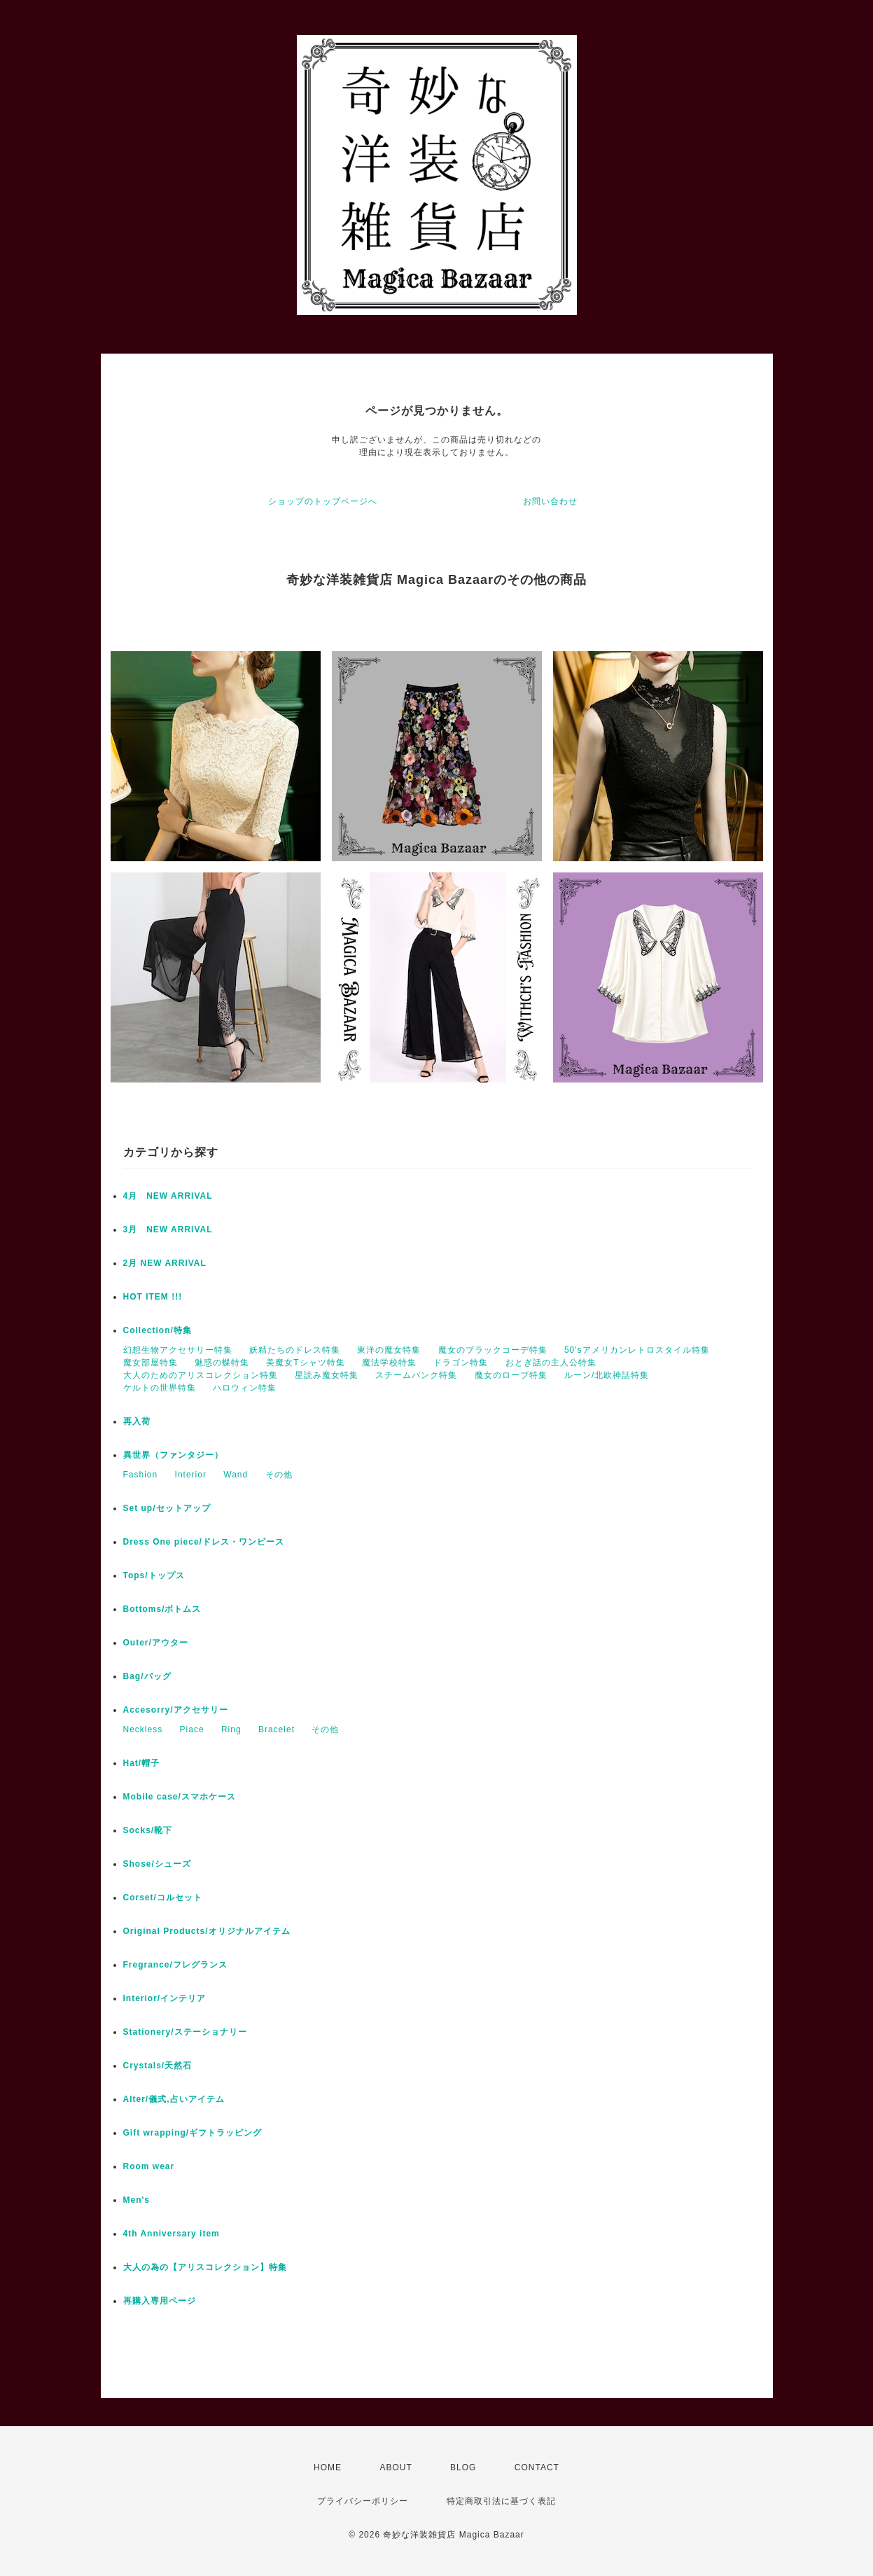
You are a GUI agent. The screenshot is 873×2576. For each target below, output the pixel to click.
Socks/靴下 (148, 1830)
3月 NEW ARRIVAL (168, 1229)
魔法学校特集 (389, 1362)
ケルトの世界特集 (159, 1388)
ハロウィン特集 (245, 1388)
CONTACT (537, 2467)
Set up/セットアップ (167, 1508)
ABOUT (395, 2467)
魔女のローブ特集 (511, 1375)
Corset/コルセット (162, 1897)
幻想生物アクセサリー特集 (177, 1350)
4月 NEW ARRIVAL (168, 1196)
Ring (231, 1729)
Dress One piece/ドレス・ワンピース (203, 1542)
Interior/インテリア (165, 1998)
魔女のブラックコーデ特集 (492, 1350)
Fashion (140, 1475)
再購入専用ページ (159, 2301)
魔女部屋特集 (150, 1362)
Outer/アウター (155, 1643)
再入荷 (137, 1421)
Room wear (149, 2166)
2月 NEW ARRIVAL (165, 1263)
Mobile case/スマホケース (179, 1797)
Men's (137, 2200)
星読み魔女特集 (326, 1375)
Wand (235, 1475)
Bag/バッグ (147, 1676)
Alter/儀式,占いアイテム (174, 2099)
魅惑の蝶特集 (222, 1362)
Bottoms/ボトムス (162, 1609)
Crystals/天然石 (158, 2065)
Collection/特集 (157, 1330)
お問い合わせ (550, 501)
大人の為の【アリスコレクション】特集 (205, 2267)
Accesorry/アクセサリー (175, 1710)
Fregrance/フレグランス (175, 1965)
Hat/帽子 (141, 1763)
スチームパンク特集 (416, 1375)
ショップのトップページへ (322, 501)
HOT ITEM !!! (153, 1297)
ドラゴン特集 (460, 1362)
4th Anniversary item (171, 2234)
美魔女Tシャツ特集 (305, 1362)
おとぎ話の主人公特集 (550, 1362)
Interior (191, 1475)
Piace (192, 1729)
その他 (279, 1475)
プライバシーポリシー (362, 2501)
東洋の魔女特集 (389, 1350)
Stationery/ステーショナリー (185, 2032)
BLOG (463, 2467)
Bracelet (276, 1729)
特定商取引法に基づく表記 (501, 2501)
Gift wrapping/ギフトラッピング (193, 2133)
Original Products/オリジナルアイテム (207, 1931)
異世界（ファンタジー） (173, 1455)
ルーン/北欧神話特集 (606, 1375)
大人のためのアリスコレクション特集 (200, 1375)
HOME (328, 2467)
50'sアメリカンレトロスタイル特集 (637, 1350)
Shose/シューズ (157, 1864)
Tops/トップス (154, 1575)
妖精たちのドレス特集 (294, 1350)
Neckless (143, 1729)
